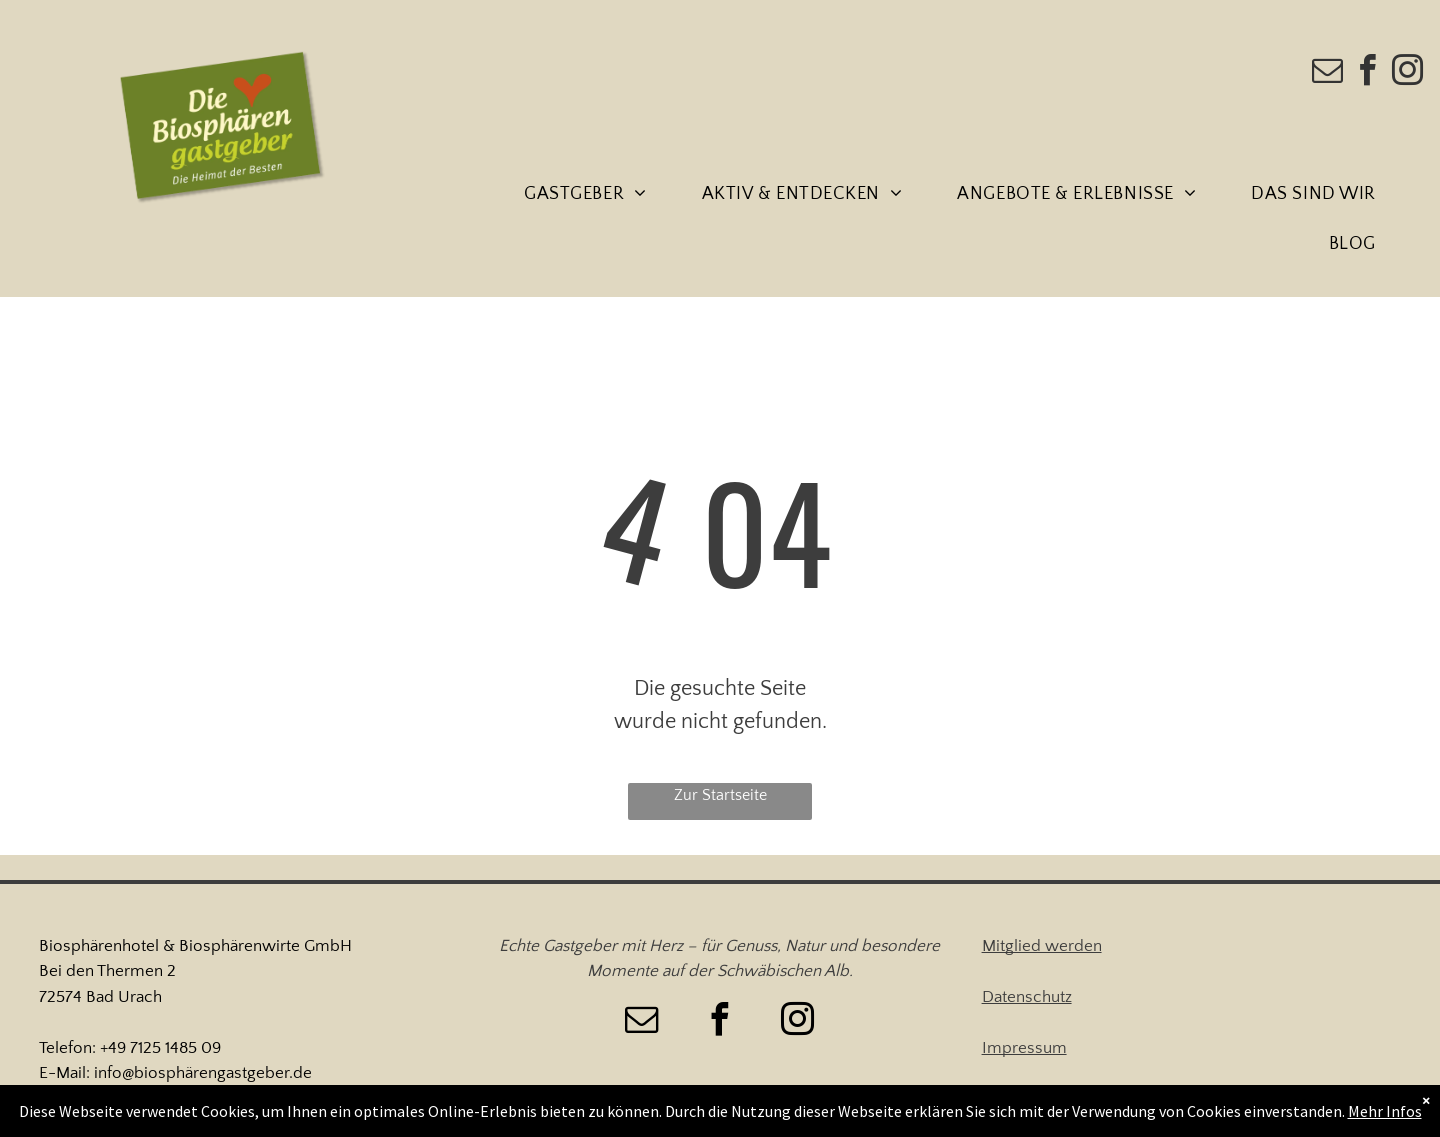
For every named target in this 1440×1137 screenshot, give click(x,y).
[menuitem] (592, 195)
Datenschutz (1027, 997)
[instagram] (1408, 73)
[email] (1328, 73)
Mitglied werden (1042, 946)
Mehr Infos (1385, 1111)
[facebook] (1368, 73)
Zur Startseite (720, 795)
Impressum (1024, 1048)
